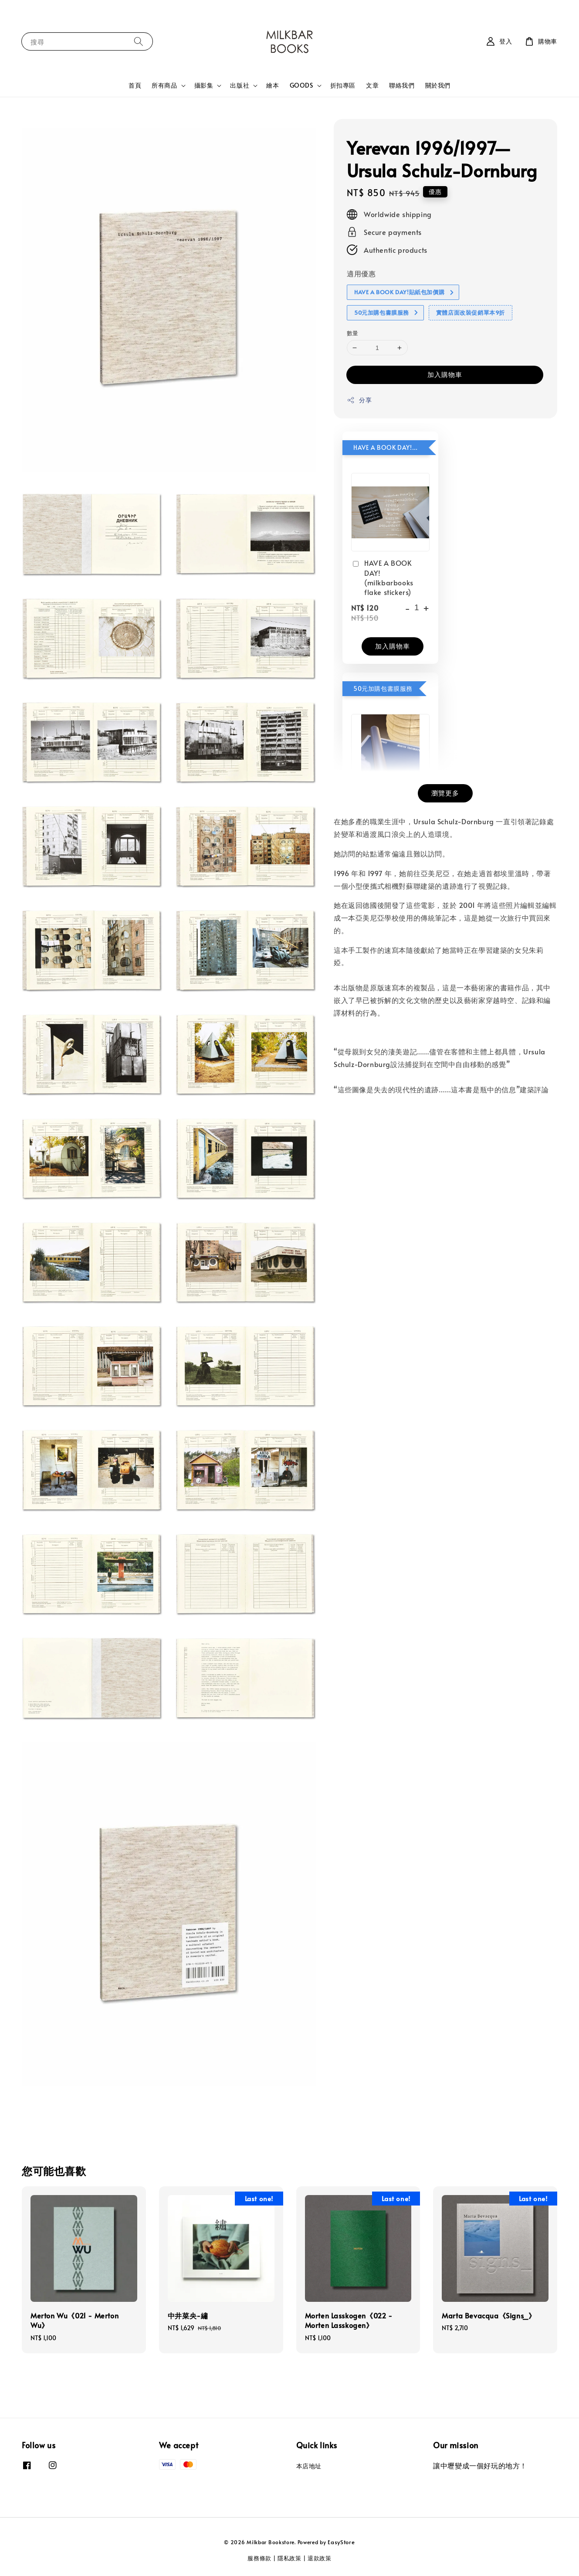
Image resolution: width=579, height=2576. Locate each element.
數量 (353, 333)
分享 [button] (359, 400)
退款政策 (320, 2558)
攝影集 (203, 85)
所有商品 (164, 85)
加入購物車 (444, 374)
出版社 (239, 85)
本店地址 (309, 2466)
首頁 (135, 85)
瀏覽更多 (445, 792)
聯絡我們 (401, 85)
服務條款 (259, 2558)
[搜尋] (138, 41)
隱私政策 (289, 2558)
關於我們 (437, 85)
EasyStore (341, 2542)
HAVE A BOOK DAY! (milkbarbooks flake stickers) (382, 577)
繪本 (272, 85)
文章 (372, 85)
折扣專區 (343, 85)
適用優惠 (361, 273)
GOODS (301, 85)
